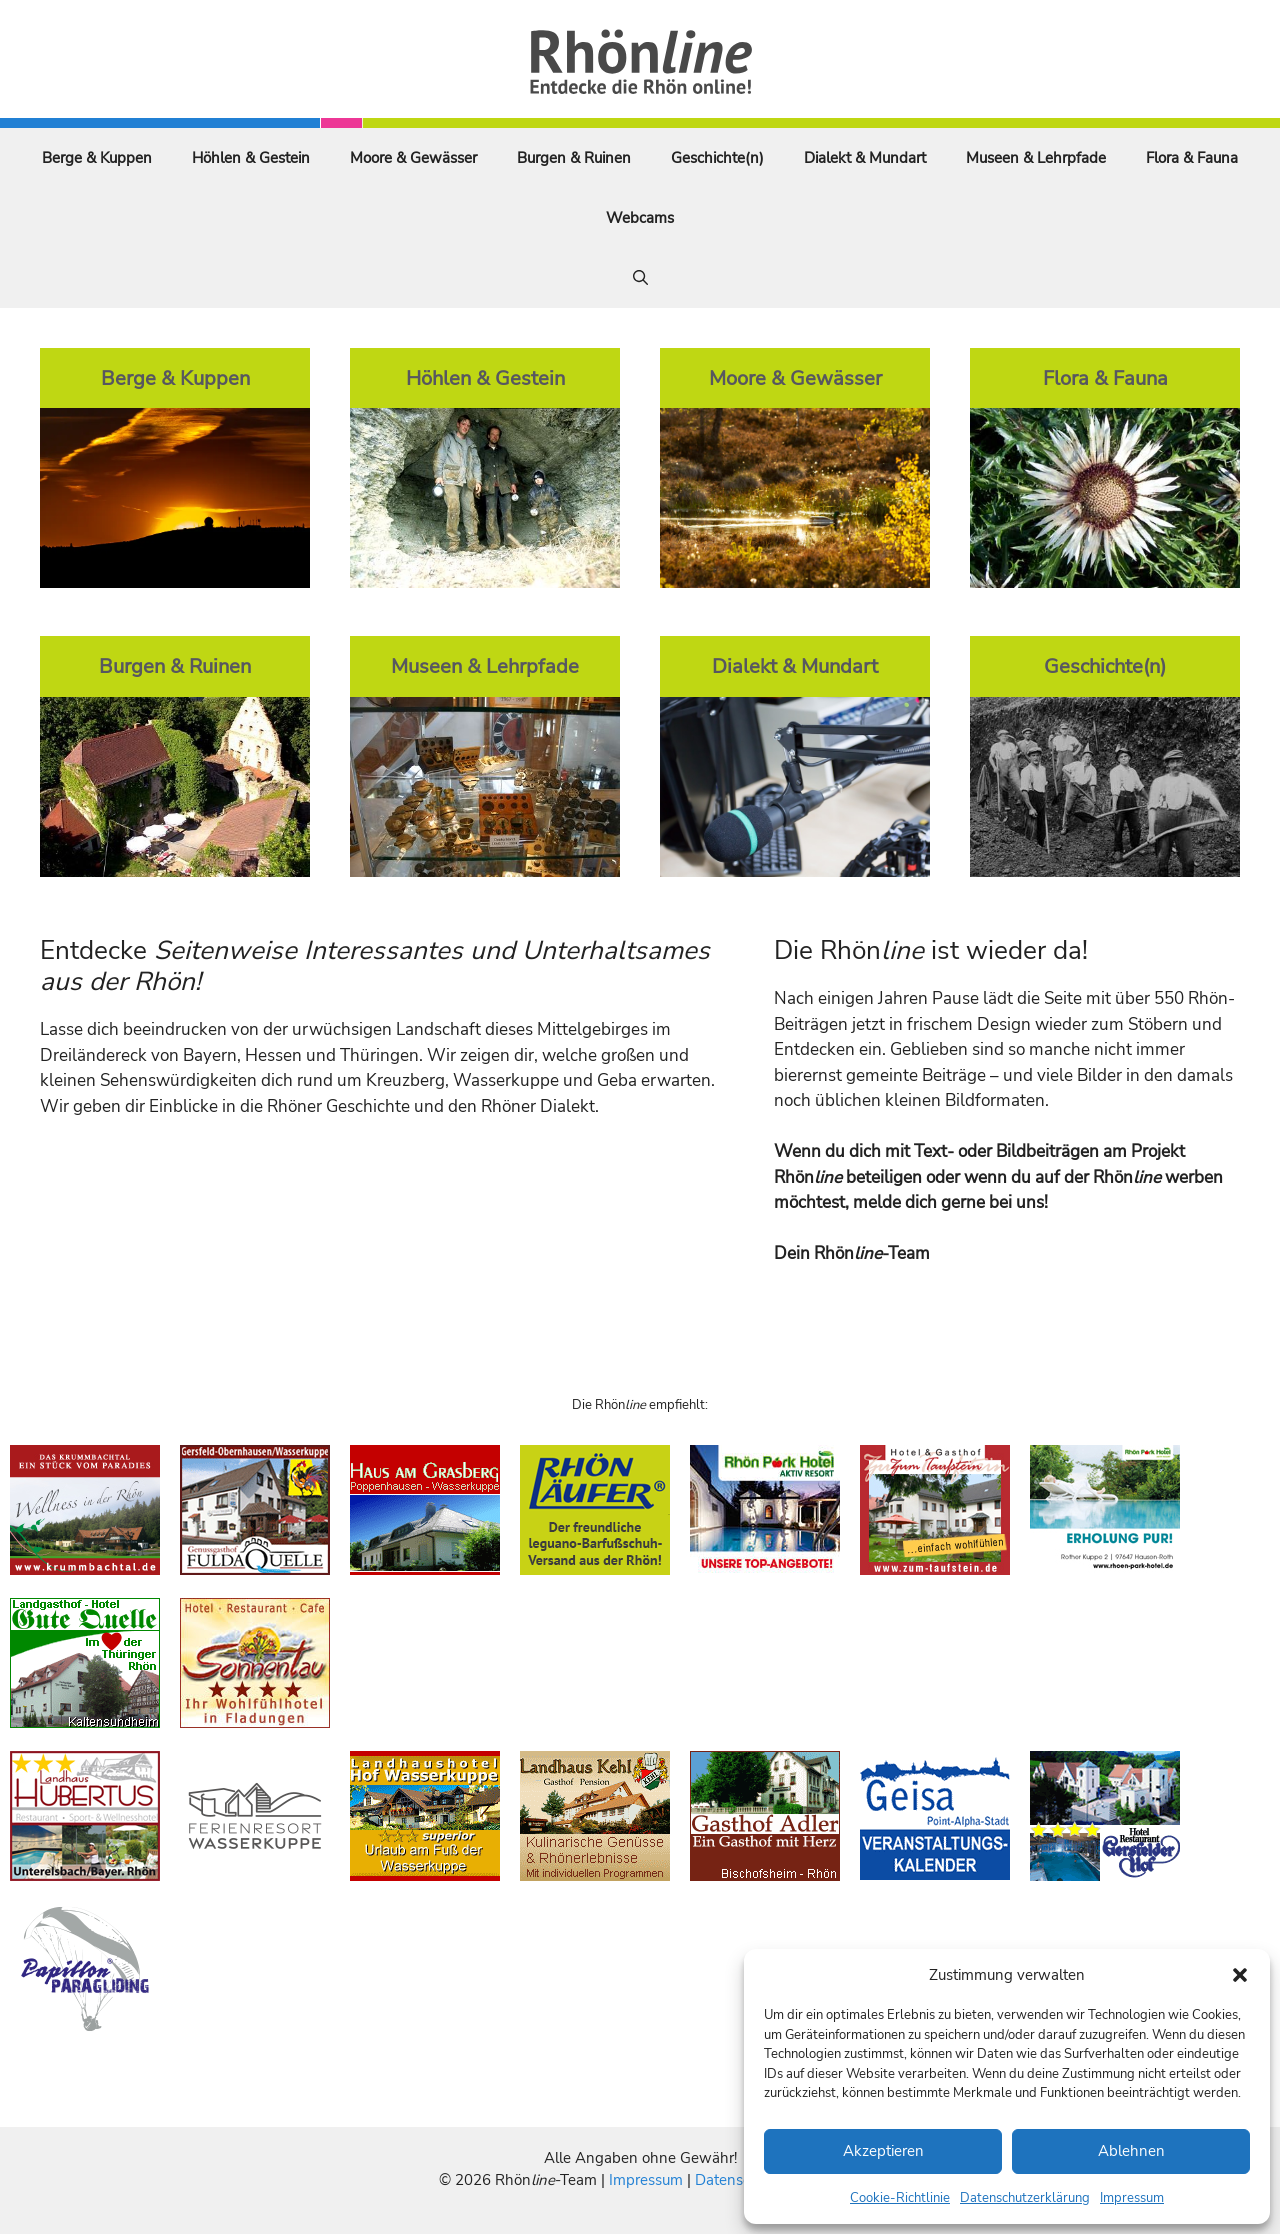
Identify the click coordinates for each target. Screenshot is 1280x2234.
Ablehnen (1131, 2151)
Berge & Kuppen (97, 158)
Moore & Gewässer (413, 158)
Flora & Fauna (1192, 158)
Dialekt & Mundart (865, 158)
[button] (1240, 1975)
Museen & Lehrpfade (1036, 158)
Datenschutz (737, 2180)
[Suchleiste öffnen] (640, 278)
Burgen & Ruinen (574, 158)
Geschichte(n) (717, 158)
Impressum (1132, 2198)
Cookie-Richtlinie (900, 2198)
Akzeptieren (883, 2151)
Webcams (640, 218)
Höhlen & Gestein (251, 158)
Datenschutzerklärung (1025, 2198)
